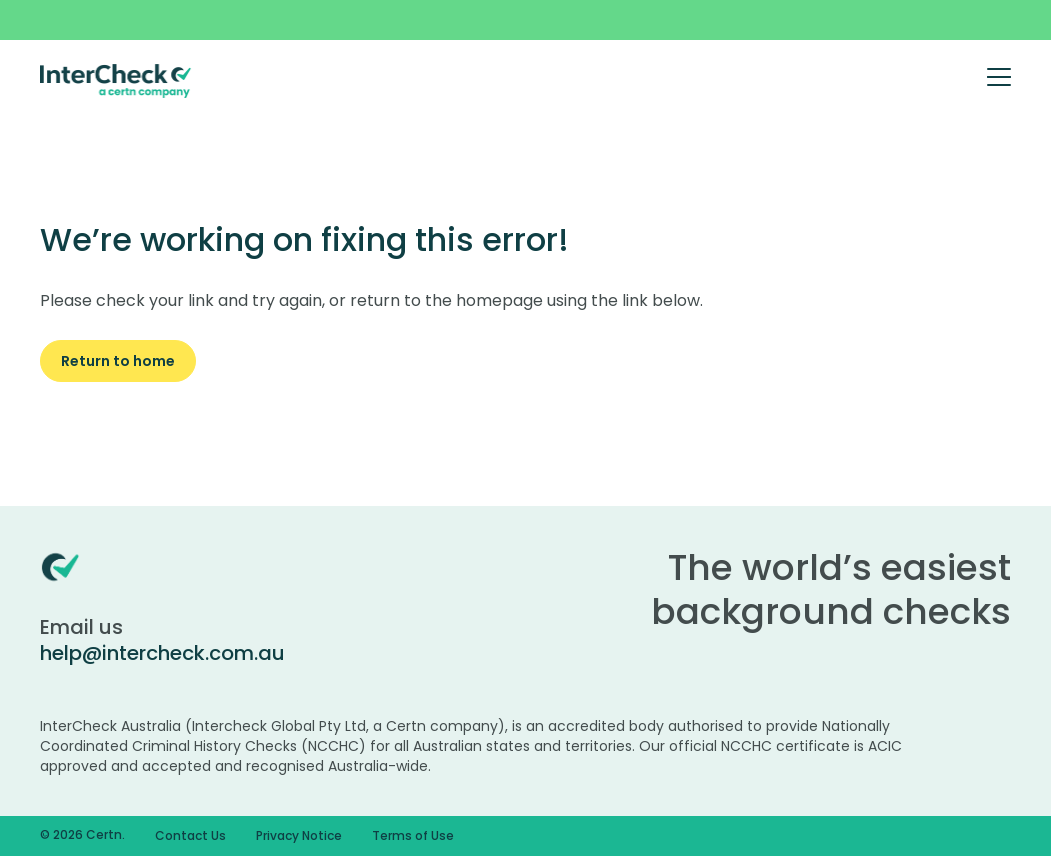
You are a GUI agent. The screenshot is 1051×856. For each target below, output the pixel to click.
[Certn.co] (116, 80)
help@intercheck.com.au (162, 653)
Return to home (118, 361)
